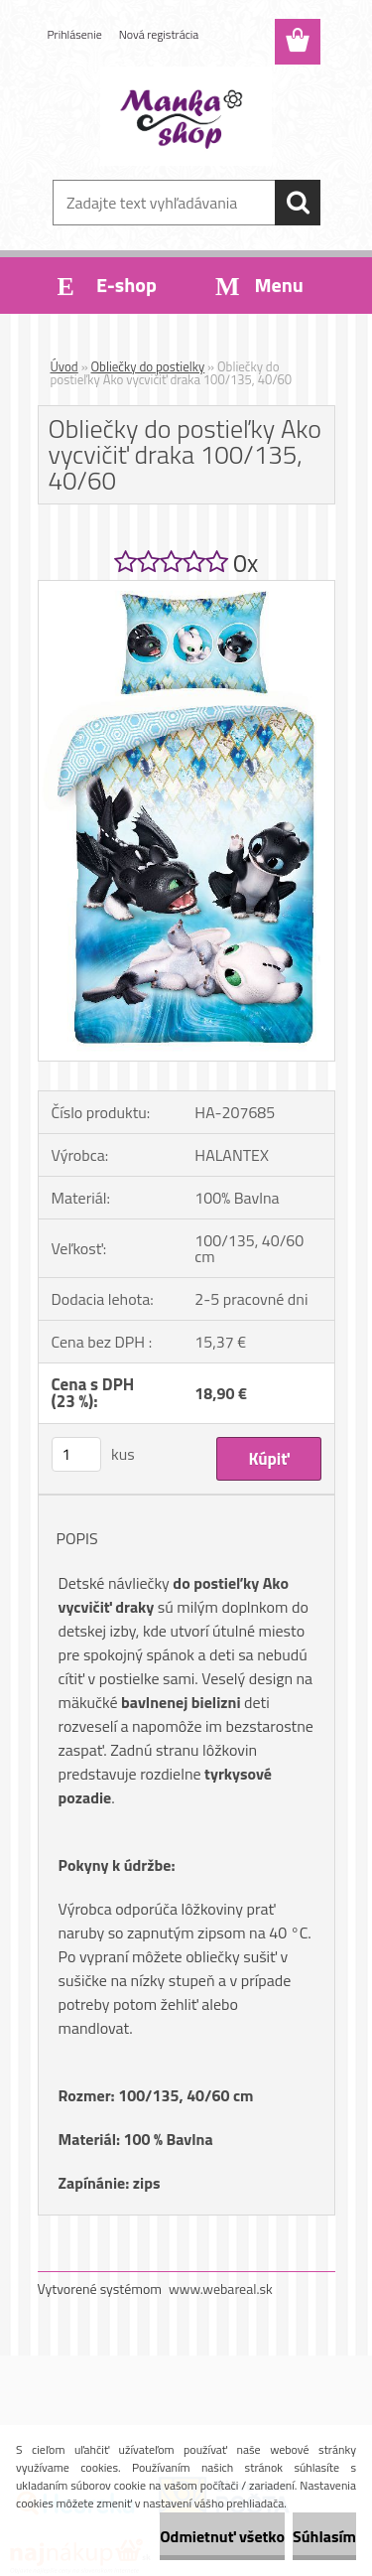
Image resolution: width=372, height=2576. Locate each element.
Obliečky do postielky (148, 366)
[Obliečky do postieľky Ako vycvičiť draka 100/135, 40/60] (186, 589)
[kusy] (76, 1454)
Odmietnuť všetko (222, 2536)
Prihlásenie (75, 34)
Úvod (64, 366)
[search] (297, 202)
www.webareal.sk (221, 2288)
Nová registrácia (159, 34)
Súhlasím (324, 2536)
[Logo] (186, 116)
